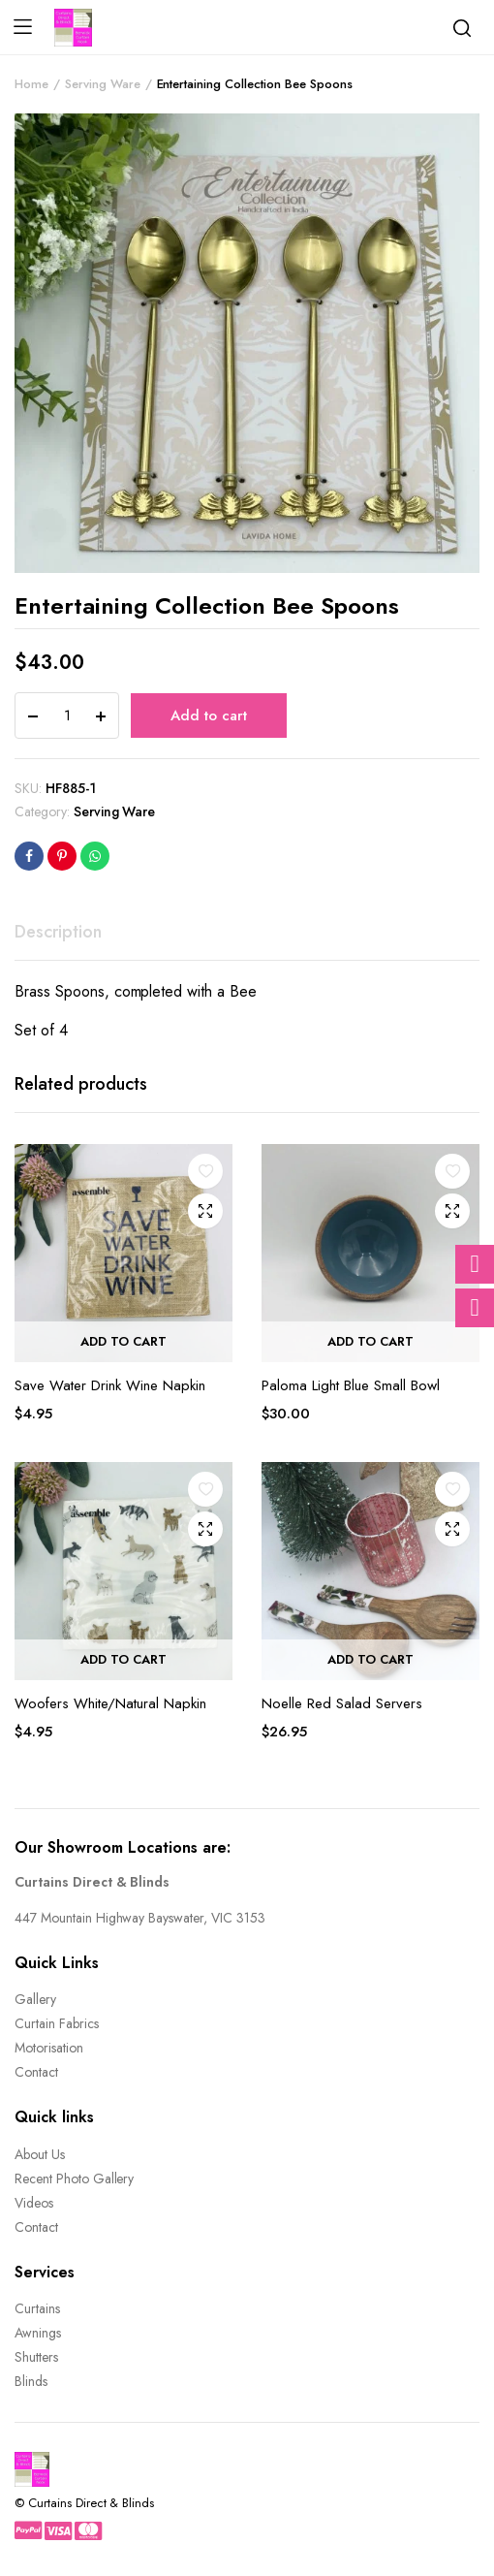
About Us (40, 2154)
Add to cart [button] (123, 1341)
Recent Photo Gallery (74, 2178)
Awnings (38, 2332)
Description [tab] (58, 931)
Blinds (31, 2381)
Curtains (37, 2308)
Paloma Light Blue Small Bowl (351, 1385)
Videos (34, 2202)
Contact (36, 2072)
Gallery (35, 1999)
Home (31, 84)
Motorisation (49, 2047)
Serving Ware (102, 84)
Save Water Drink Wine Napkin (110, 1385)
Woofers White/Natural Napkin (110, 1703)
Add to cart (208, 715)
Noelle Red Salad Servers (342, 1703)
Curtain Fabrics (57, 2023)
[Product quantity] (66, 715)
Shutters (36, 2357)
